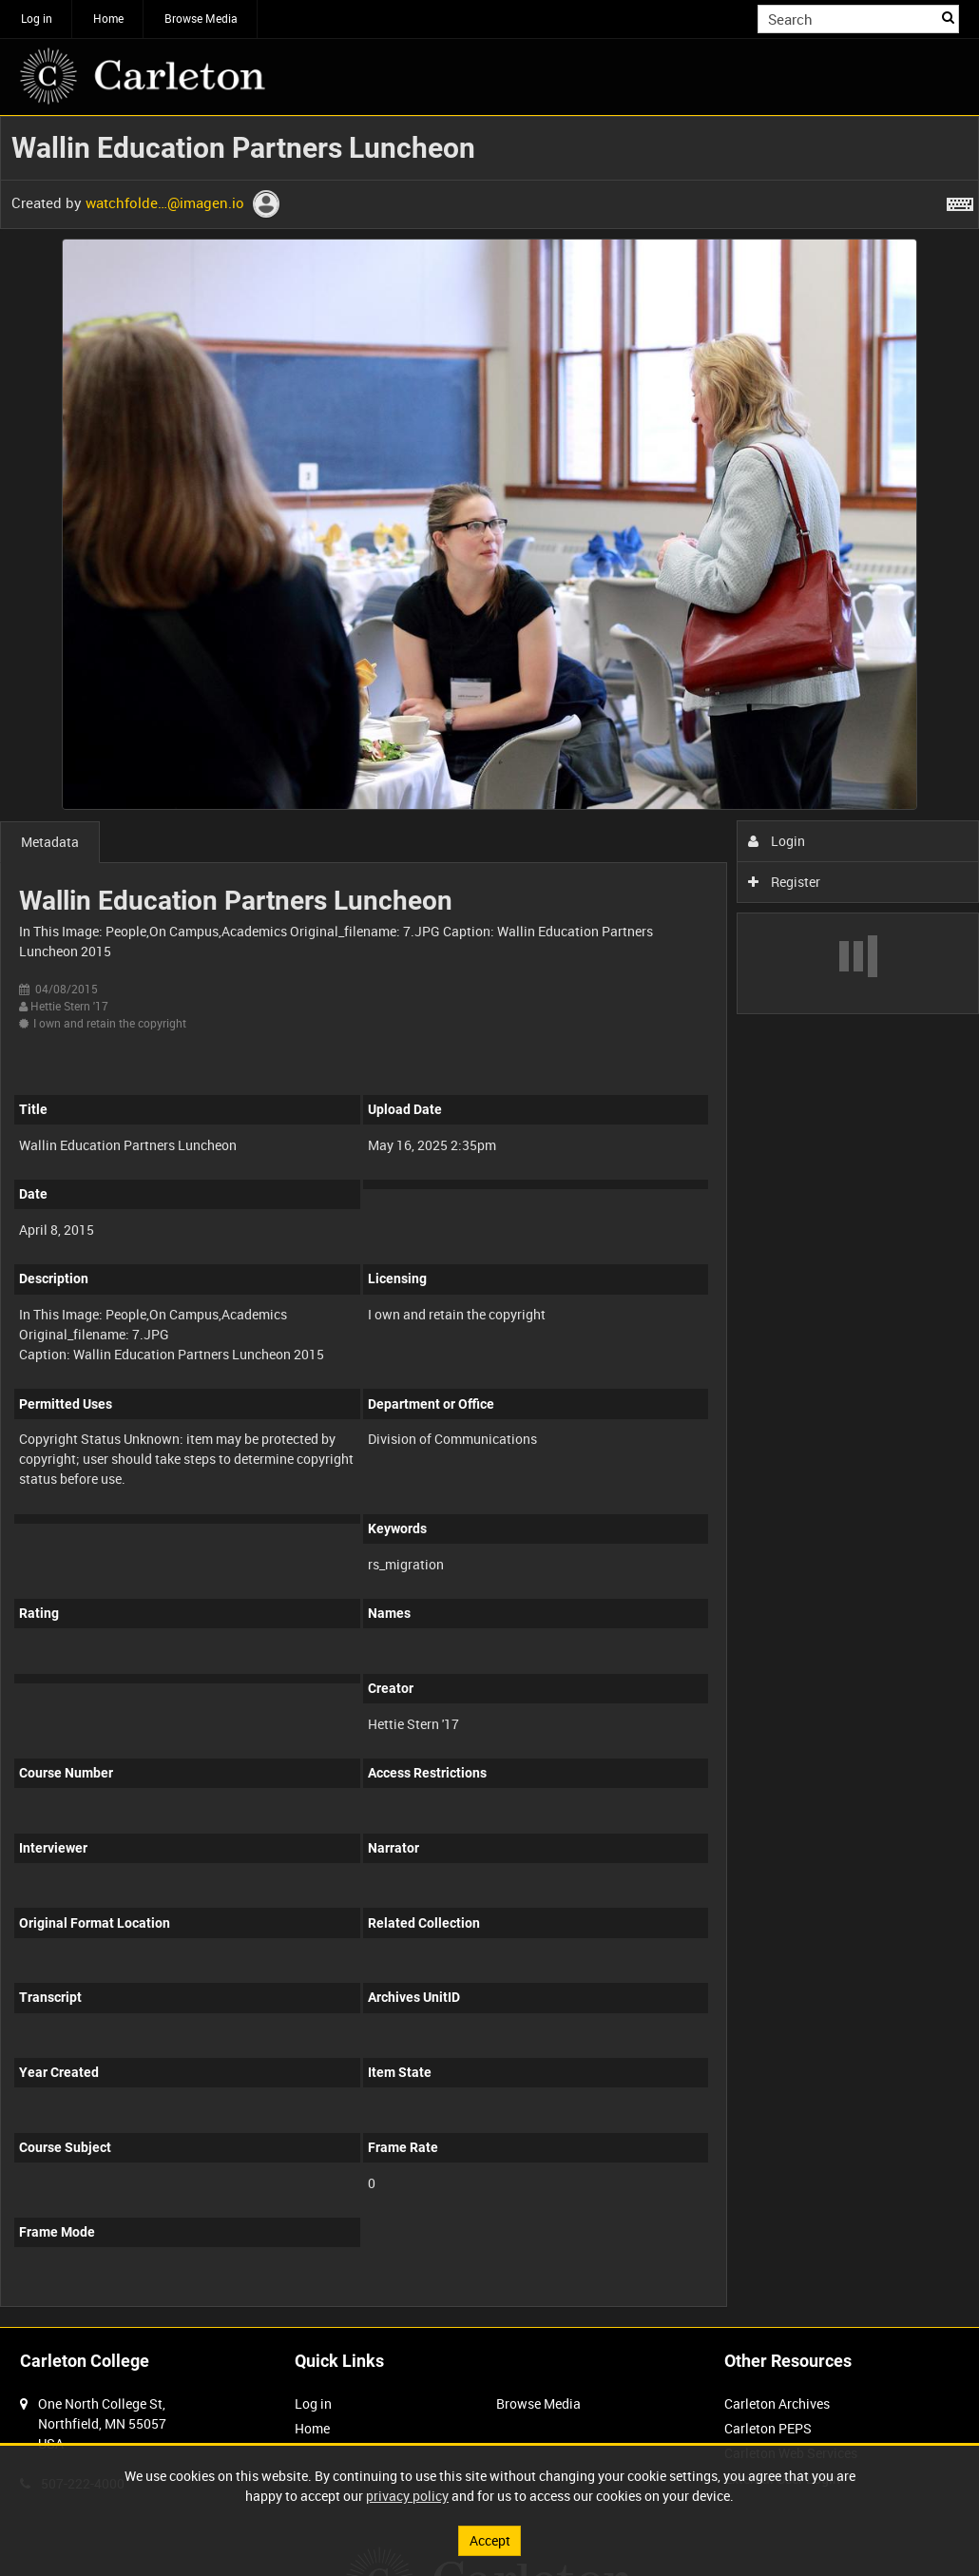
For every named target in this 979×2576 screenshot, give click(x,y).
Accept (490, 2540)
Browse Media (201, 18)
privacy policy (407, 2496)
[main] (489, 1221)
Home (108, 18)
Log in (36, 18)
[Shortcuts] (960, 201)
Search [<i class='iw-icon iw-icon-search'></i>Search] (948, 17)
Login (777, 841)
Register (784, 882)
